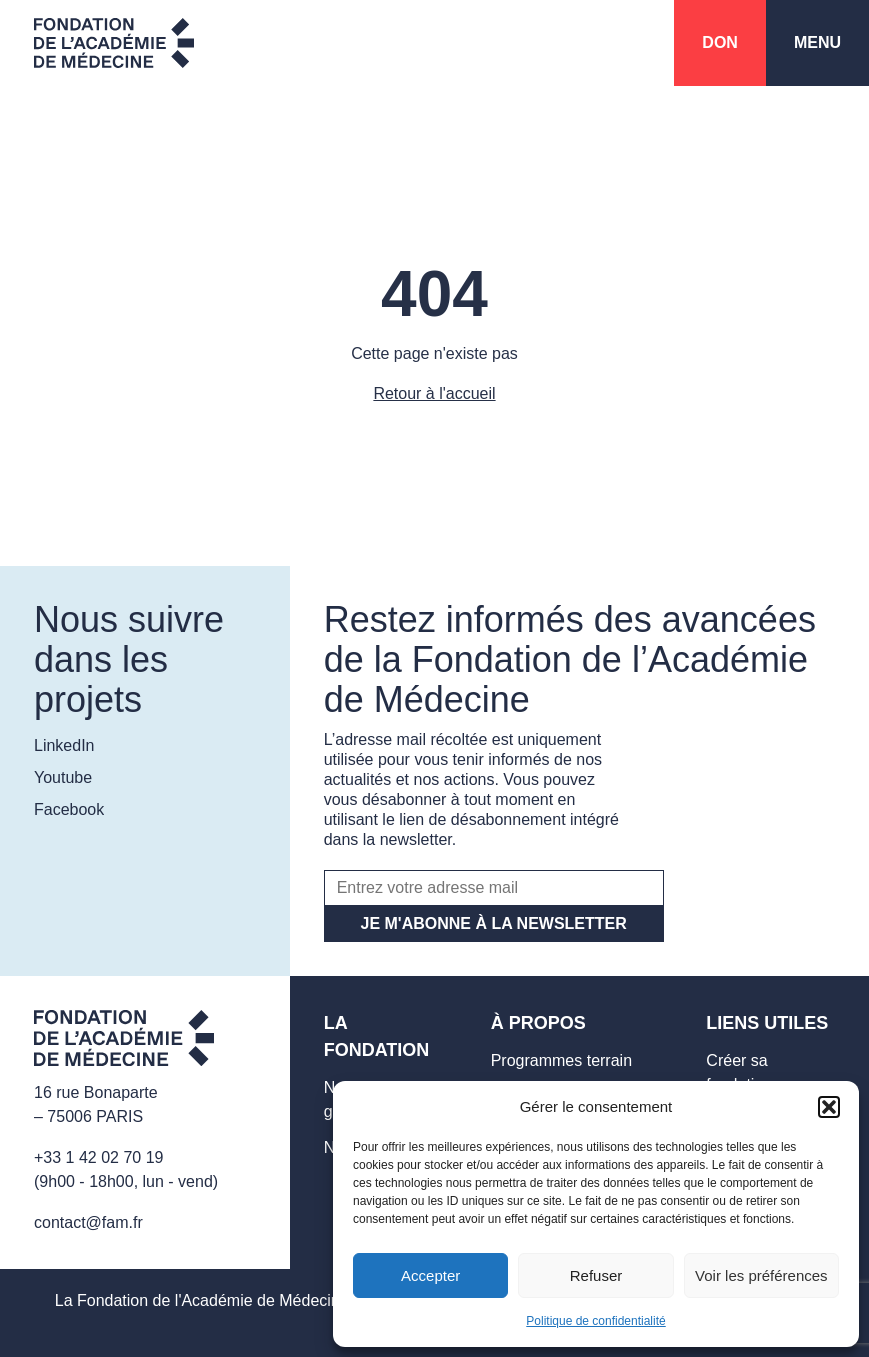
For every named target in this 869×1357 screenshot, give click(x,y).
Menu (817, 42)
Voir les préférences (761, 1275)
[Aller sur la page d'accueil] (124, 1041)
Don (720, 42)
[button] (829, 1107)
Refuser (596, 1275)
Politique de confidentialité (595, 1321)
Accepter (430, 1275)
